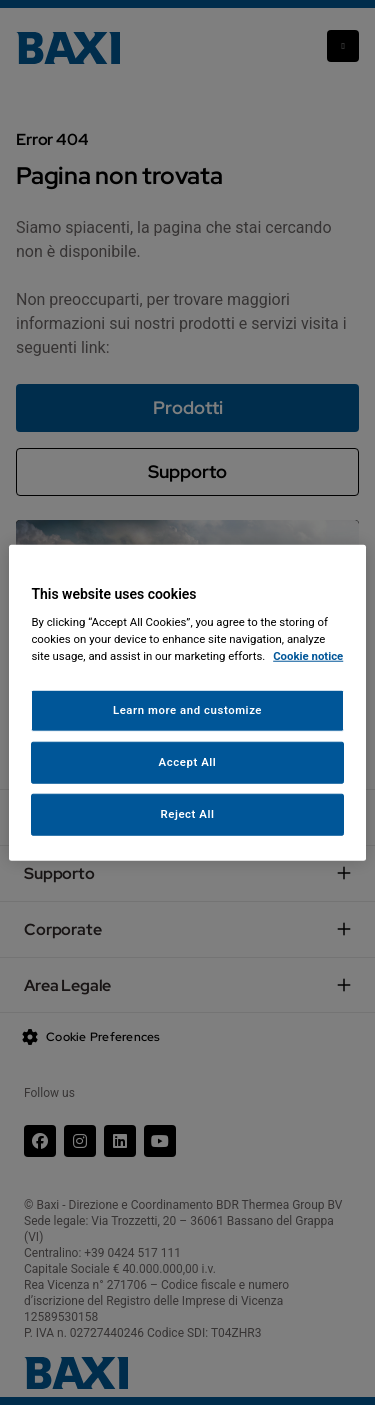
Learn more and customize (187, 710)
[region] (187, 702)
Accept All (188, 762)
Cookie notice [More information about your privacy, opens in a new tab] (308, 656)
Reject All (187, 814)
